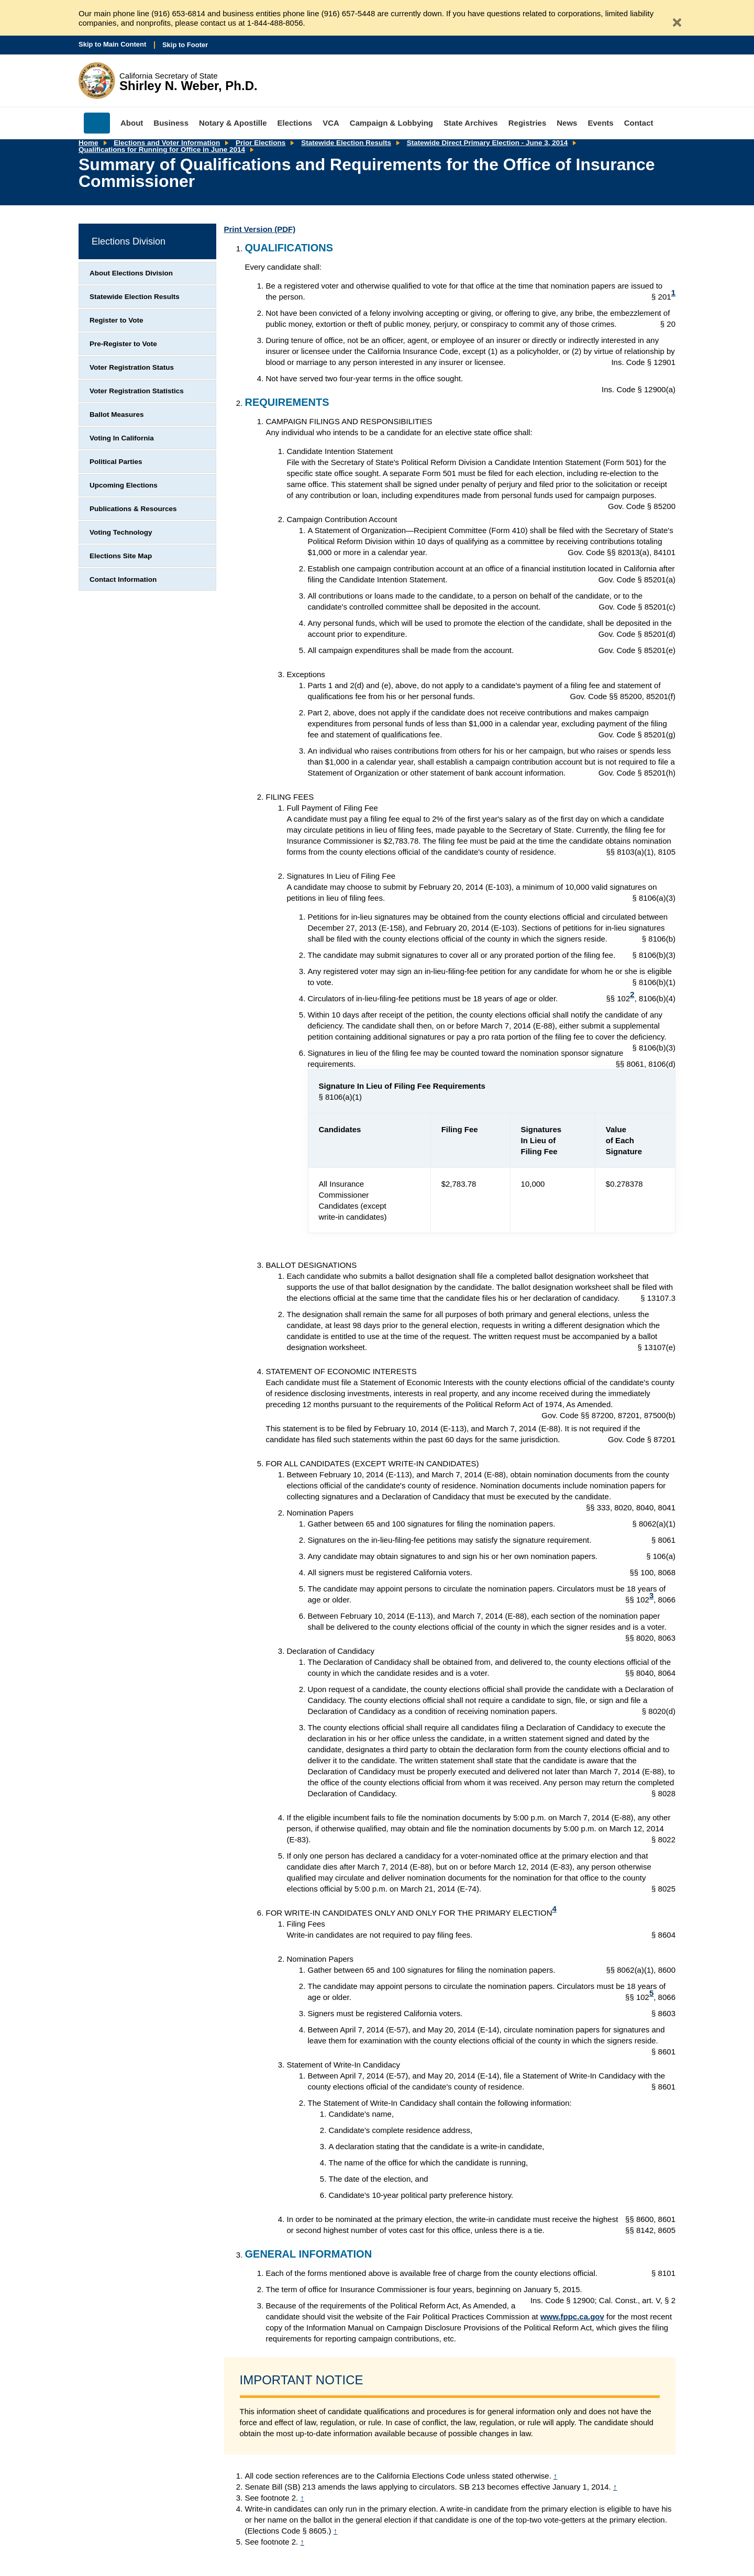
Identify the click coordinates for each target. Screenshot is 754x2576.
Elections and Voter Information (167, 143)
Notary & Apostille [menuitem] (233, 123)
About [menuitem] (131, 123)
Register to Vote (116, 320)
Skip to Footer (185, 45)
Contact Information (123, 579)
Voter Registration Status (132, 367)
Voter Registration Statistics (137, 391)
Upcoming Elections (124, 485)
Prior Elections (260, 143)
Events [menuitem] (600, 123)
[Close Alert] (672, 18)
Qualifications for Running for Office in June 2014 (162, 149)
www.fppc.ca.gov (572, 2316)
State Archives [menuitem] (470, 123)
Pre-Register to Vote (123, 344)
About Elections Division (131, 273)
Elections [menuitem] (295, 123)
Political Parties (116, 462)
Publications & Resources (133, 509)
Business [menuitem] (170, 123)
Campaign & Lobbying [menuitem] (391, 123)
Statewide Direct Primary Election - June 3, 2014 (487, 143)
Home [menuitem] (97, 123)
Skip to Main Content (112, 44)
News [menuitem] (567, 123)
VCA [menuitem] (331, 123)
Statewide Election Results (346, 143)
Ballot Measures (117, 414)
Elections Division (128, 241)
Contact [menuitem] (638, 123)
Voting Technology (121, 532)
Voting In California (122, 438)
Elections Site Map (121, 556)
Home (88, 143)
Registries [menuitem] (527, 123)
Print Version (260, 229)
